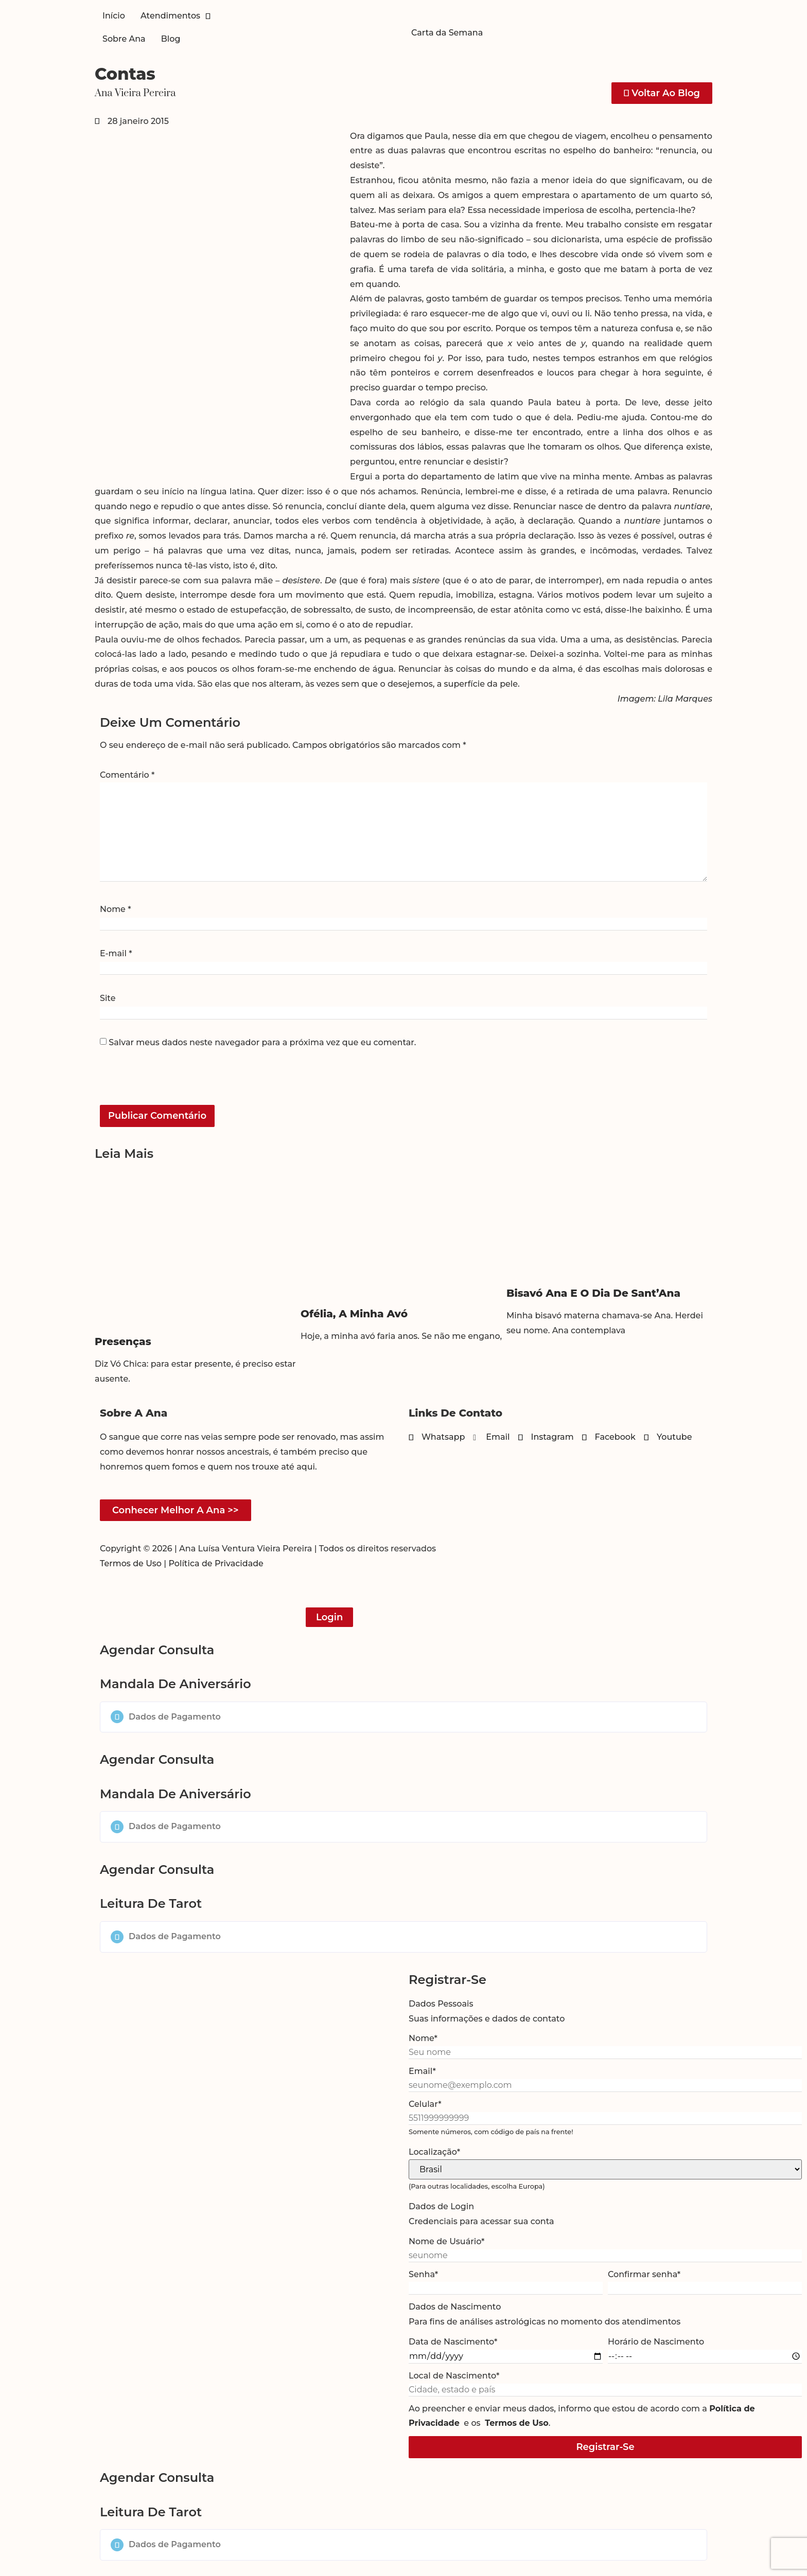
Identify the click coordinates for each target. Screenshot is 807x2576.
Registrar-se (605, 2447)
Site (107, 998)
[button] (403, 1717)
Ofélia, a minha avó (354, 1314)
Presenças (123, 1341)
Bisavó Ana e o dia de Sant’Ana (593, 1293)
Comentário (127, 775)
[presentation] (170, 1083)
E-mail (116, 954)
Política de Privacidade (216, 1563)
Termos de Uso (131, 1563)
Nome (115, 909)
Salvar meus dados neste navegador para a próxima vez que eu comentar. (262, 1043)
